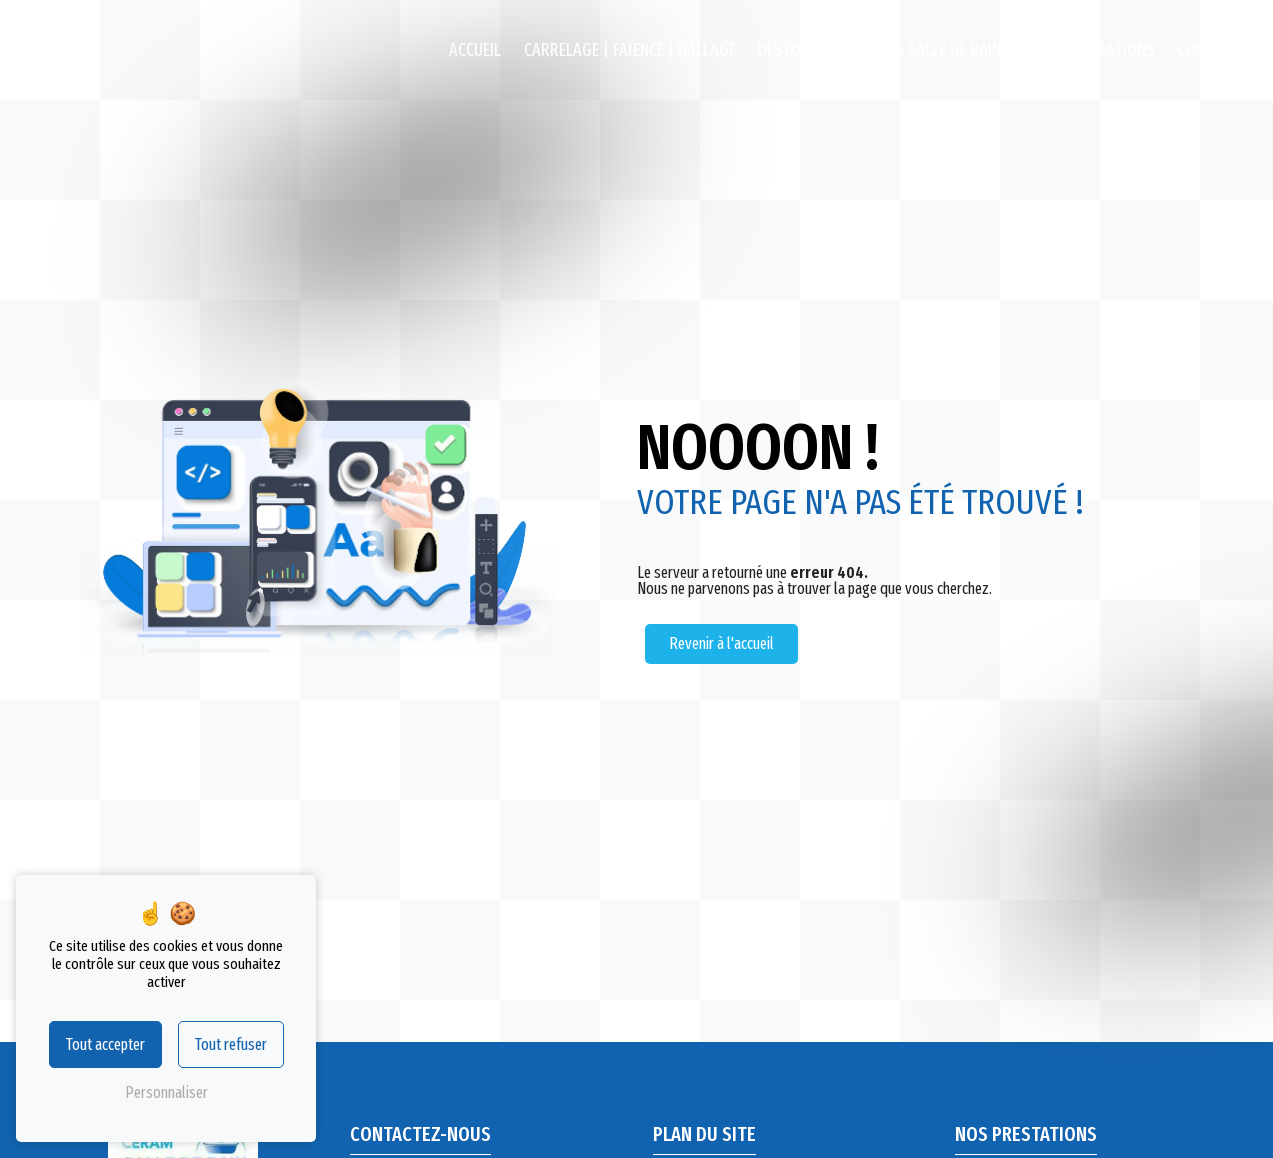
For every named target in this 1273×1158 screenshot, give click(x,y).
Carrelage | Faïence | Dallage (630, 50)
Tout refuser (231, 1044)
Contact (1207, 50)
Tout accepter (105, 1044)
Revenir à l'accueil (721, 643)
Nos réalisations (1092, 50)
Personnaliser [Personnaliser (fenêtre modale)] (166, 1092)
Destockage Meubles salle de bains (883, 50)
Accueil (475, 50)
